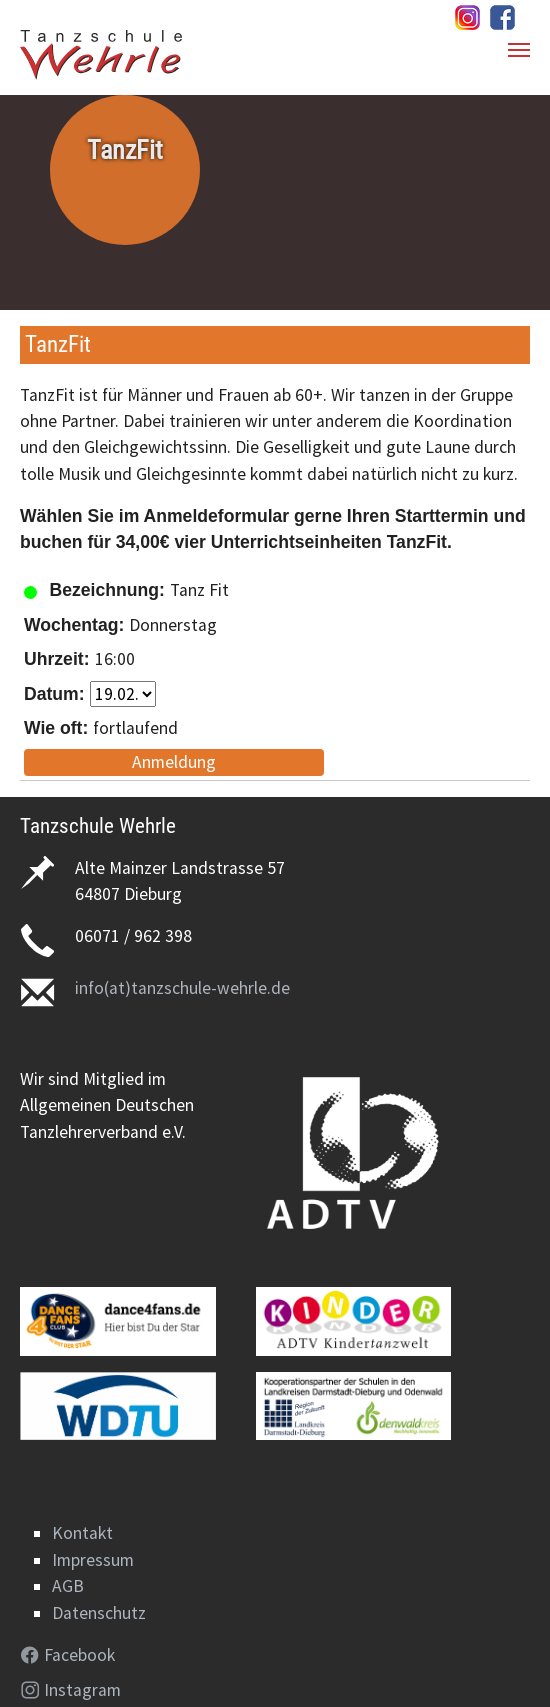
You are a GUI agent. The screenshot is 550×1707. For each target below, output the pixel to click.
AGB (68, 1586)
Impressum (93, 1560)
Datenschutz (99, 1613)
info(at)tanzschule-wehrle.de (182, 988)
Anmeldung (174, 762)
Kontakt (82, 1533)
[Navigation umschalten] (519, 50)
